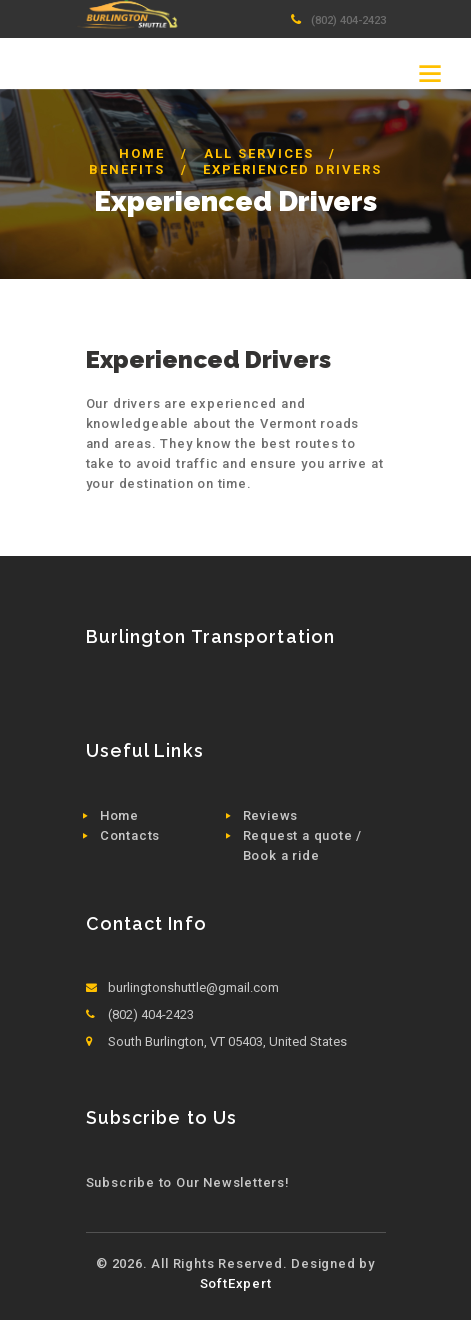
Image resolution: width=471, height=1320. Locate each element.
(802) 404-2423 (348, 20)
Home (142, 153)
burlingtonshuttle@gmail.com (193, 987)
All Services (259, 153)
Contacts (130, 835)
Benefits (127, 169)
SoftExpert (236, 1283)
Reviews (271, 815)
